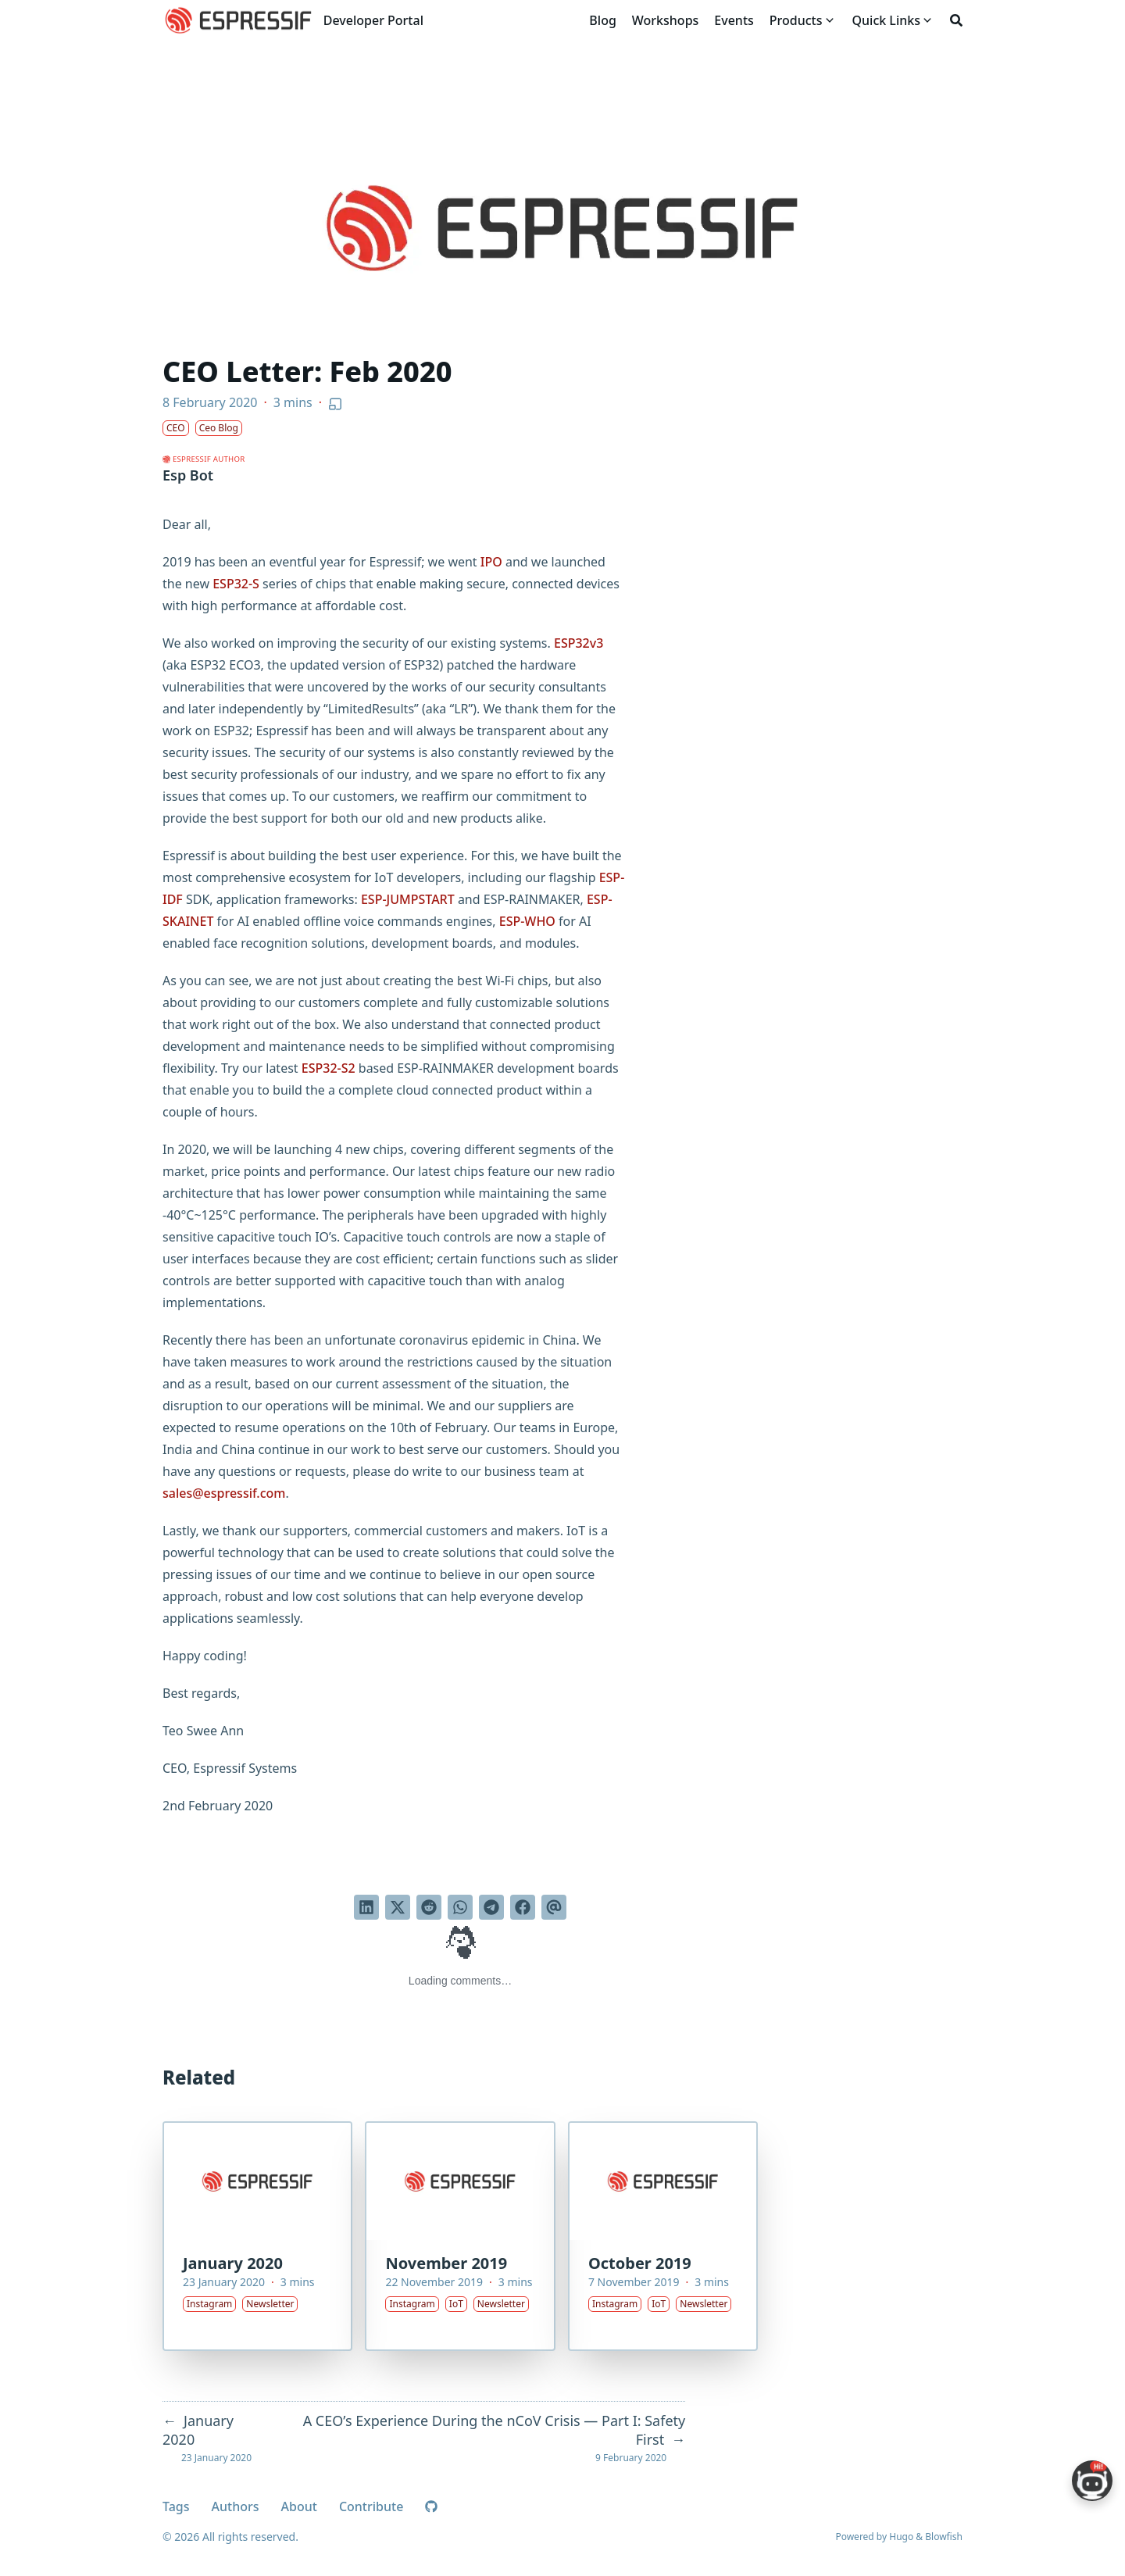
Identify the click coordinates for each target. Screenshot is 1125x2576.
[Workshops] (665, 20)
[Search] (956, 20)
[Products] (796, 20)
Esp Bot (187, 475)
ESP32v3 (578, 643)
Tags (176, 2506)
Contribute (371, 2506)
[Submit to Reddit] (428, 1907)
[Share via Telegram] (491, 1907)
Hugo (901, 2536)
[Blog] (602, 20)
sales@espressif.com (224, 1493)
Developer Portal (373, 20)
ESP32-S (235, 583)
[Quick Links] (886, 20)
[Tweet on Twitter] (397, 1907)
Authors (235, 2506)
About (299, 2506)
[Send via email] (553, 1907)
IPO (491, 561)
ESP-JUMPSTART (408, 899)
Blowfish (943, 2536)
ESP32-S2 (328, 1068)
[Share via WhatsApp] (460, 1907)
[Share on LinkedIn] (366, 1907)
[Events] (733, 20)
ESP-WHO (527, 921)
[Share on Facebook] (522, 1907)
